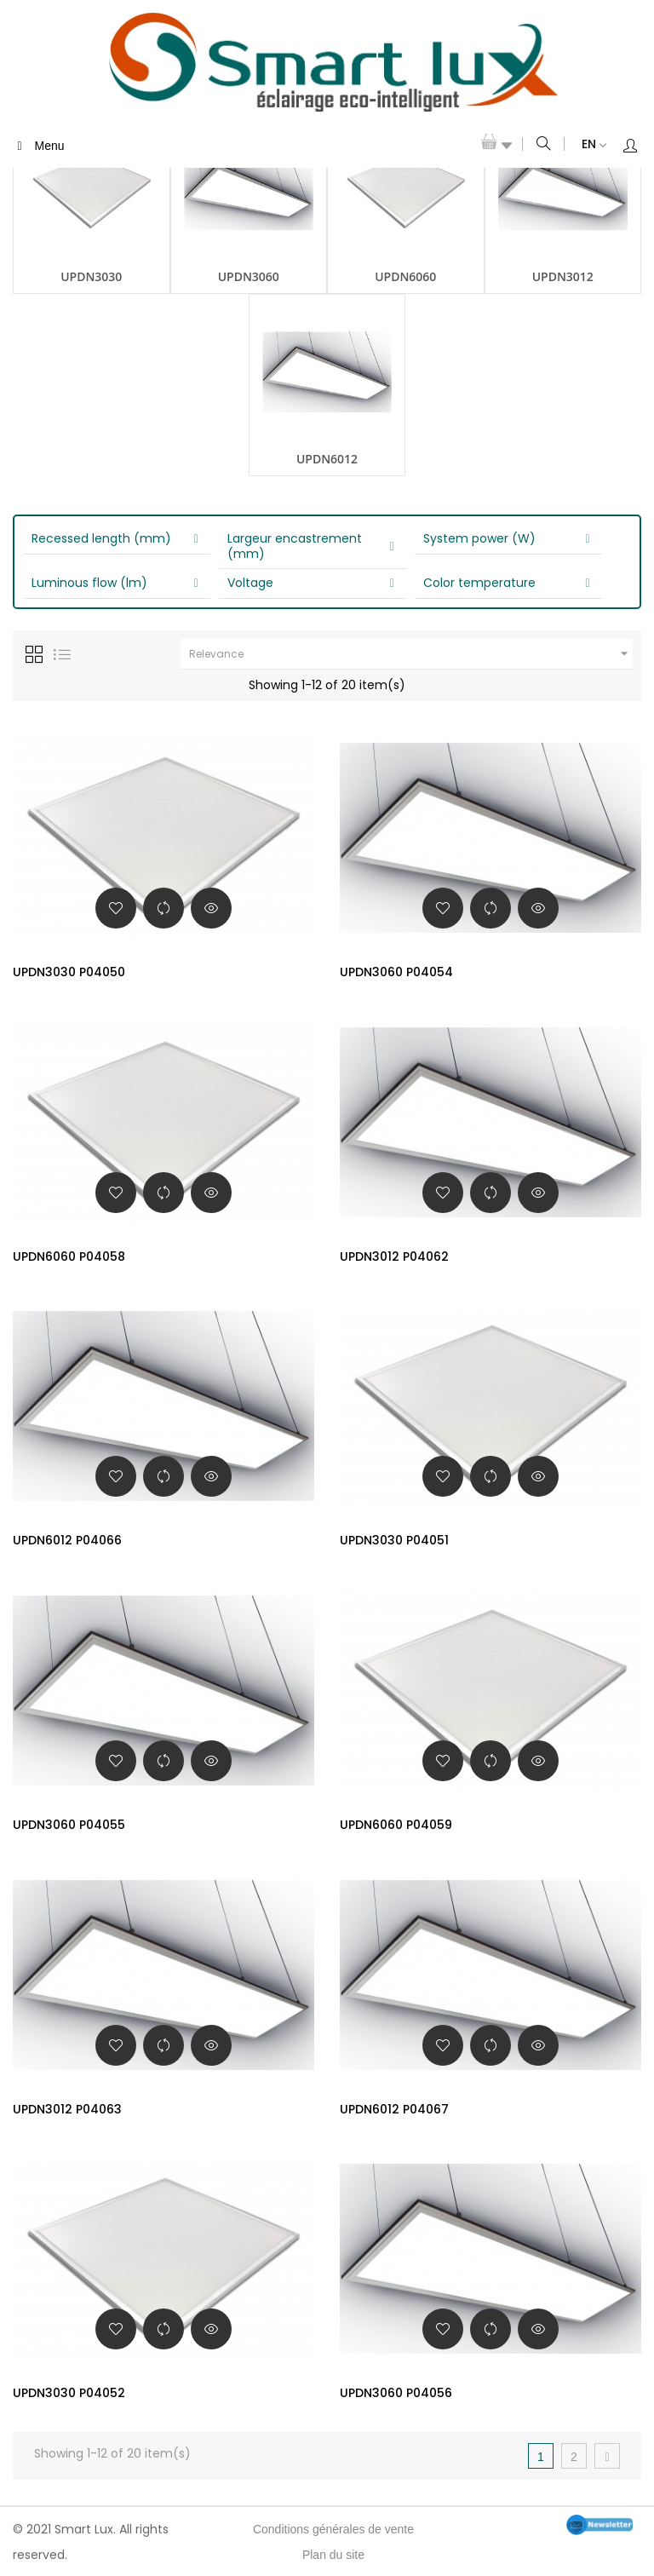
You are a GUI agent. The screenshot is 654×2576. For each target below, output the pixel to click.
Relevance (411, 654)
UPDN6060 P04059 (396, 1824)
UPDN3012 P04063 (67, 2109)
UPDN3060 (248, 276)
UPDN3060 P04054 (396, 971)
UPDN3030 (91, 276)
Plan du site (333, 2555)
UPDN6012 (327, 459)
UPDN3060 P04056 (396, 2392)
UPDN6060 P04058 (69, 1256)
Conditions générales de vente (333, 2529)
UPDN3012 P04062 (394, 1256)
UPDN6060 (405, 276)
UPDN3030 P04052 (69, 2392)
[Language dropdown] (585, 145)
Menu (38, 145)
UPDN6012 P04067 (394, 2109)
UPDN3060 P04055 (69, 1824)
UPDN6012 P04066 (67, 1540)
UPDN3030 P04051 (394, 1540)
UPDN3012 (563, 276)
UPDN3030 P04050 (69, 971)
